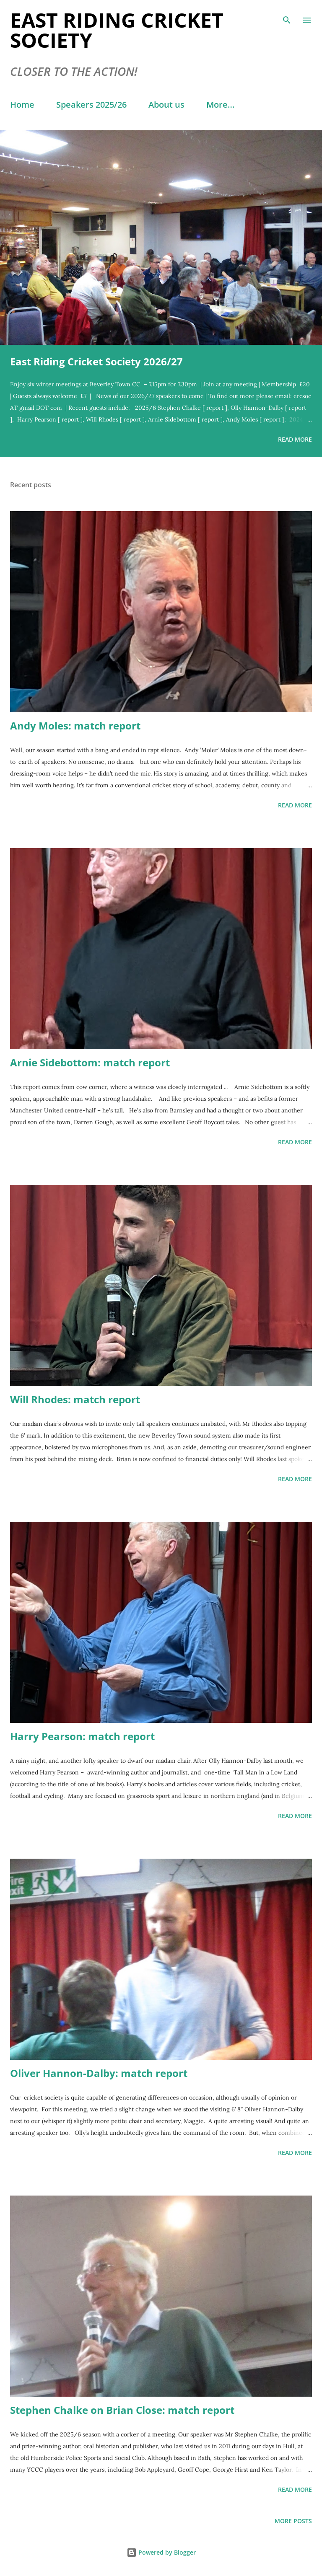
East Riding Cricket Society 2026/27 (96, 361)
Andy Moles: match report (75, 725)
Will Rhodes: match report (75, 1399)
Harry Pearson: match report (82, 1736)
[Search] (287, 15)
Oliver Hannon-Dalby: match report (98, 2073)
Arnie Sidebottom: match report (90, 1062)
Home (22, 104)
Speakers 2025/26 (91, 104)
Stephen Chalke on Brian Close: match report (122, 2410)
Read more (295, 439)
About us (166, 104)
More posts (293, 2521)
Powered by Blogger (161, 2552)
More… (220, 104)
